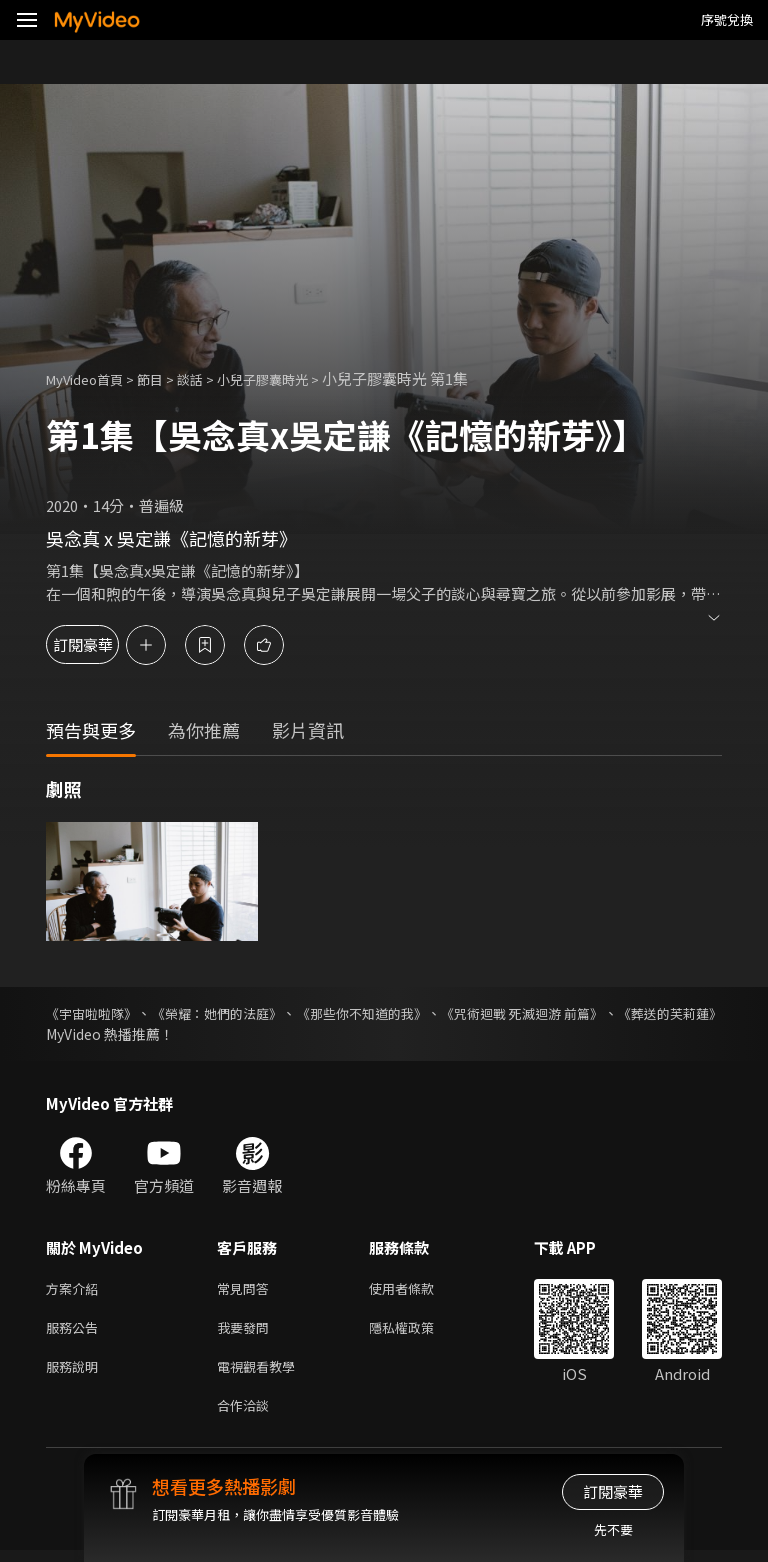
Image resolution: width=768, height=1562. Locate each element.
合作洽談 (247, 1415)
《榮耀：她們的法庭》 (247, 1013)
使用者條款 (418, 1289)
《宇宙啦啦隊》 (95, 1013)
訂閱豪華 (101, 644)
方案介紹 (76, 1289)
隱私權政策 (418, 1331)
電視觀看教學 (262, 1373)
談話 (210, 378)
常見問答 (247, 1289)
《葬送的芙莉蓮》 (102, 1034)
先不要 (613, 1529)
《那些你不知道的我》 (421, 1013)
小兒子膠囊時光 (291, 378)
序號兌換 (727, 19)
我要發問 (247, 1331)
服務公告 (76, 1331)
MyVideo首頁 (91, 378)
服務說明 (76, 1373)
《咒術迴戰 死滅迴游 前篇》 (611, 1013)
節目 (166, 378)
